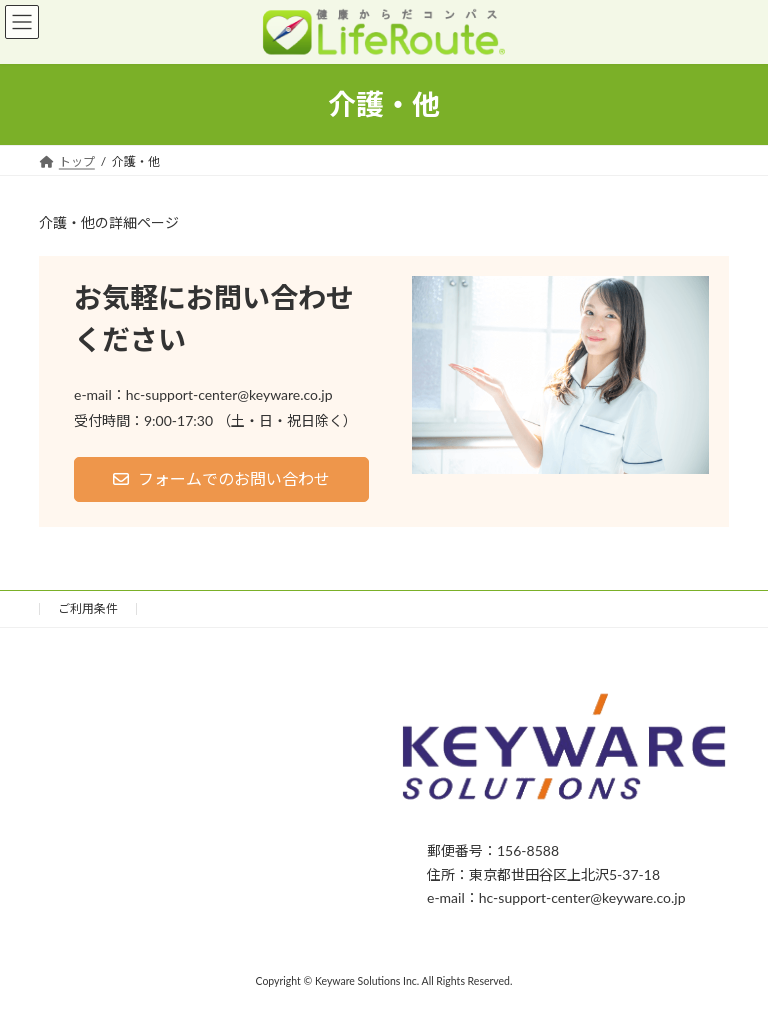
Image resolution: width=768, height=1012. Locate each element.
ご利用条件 (88, 608)
